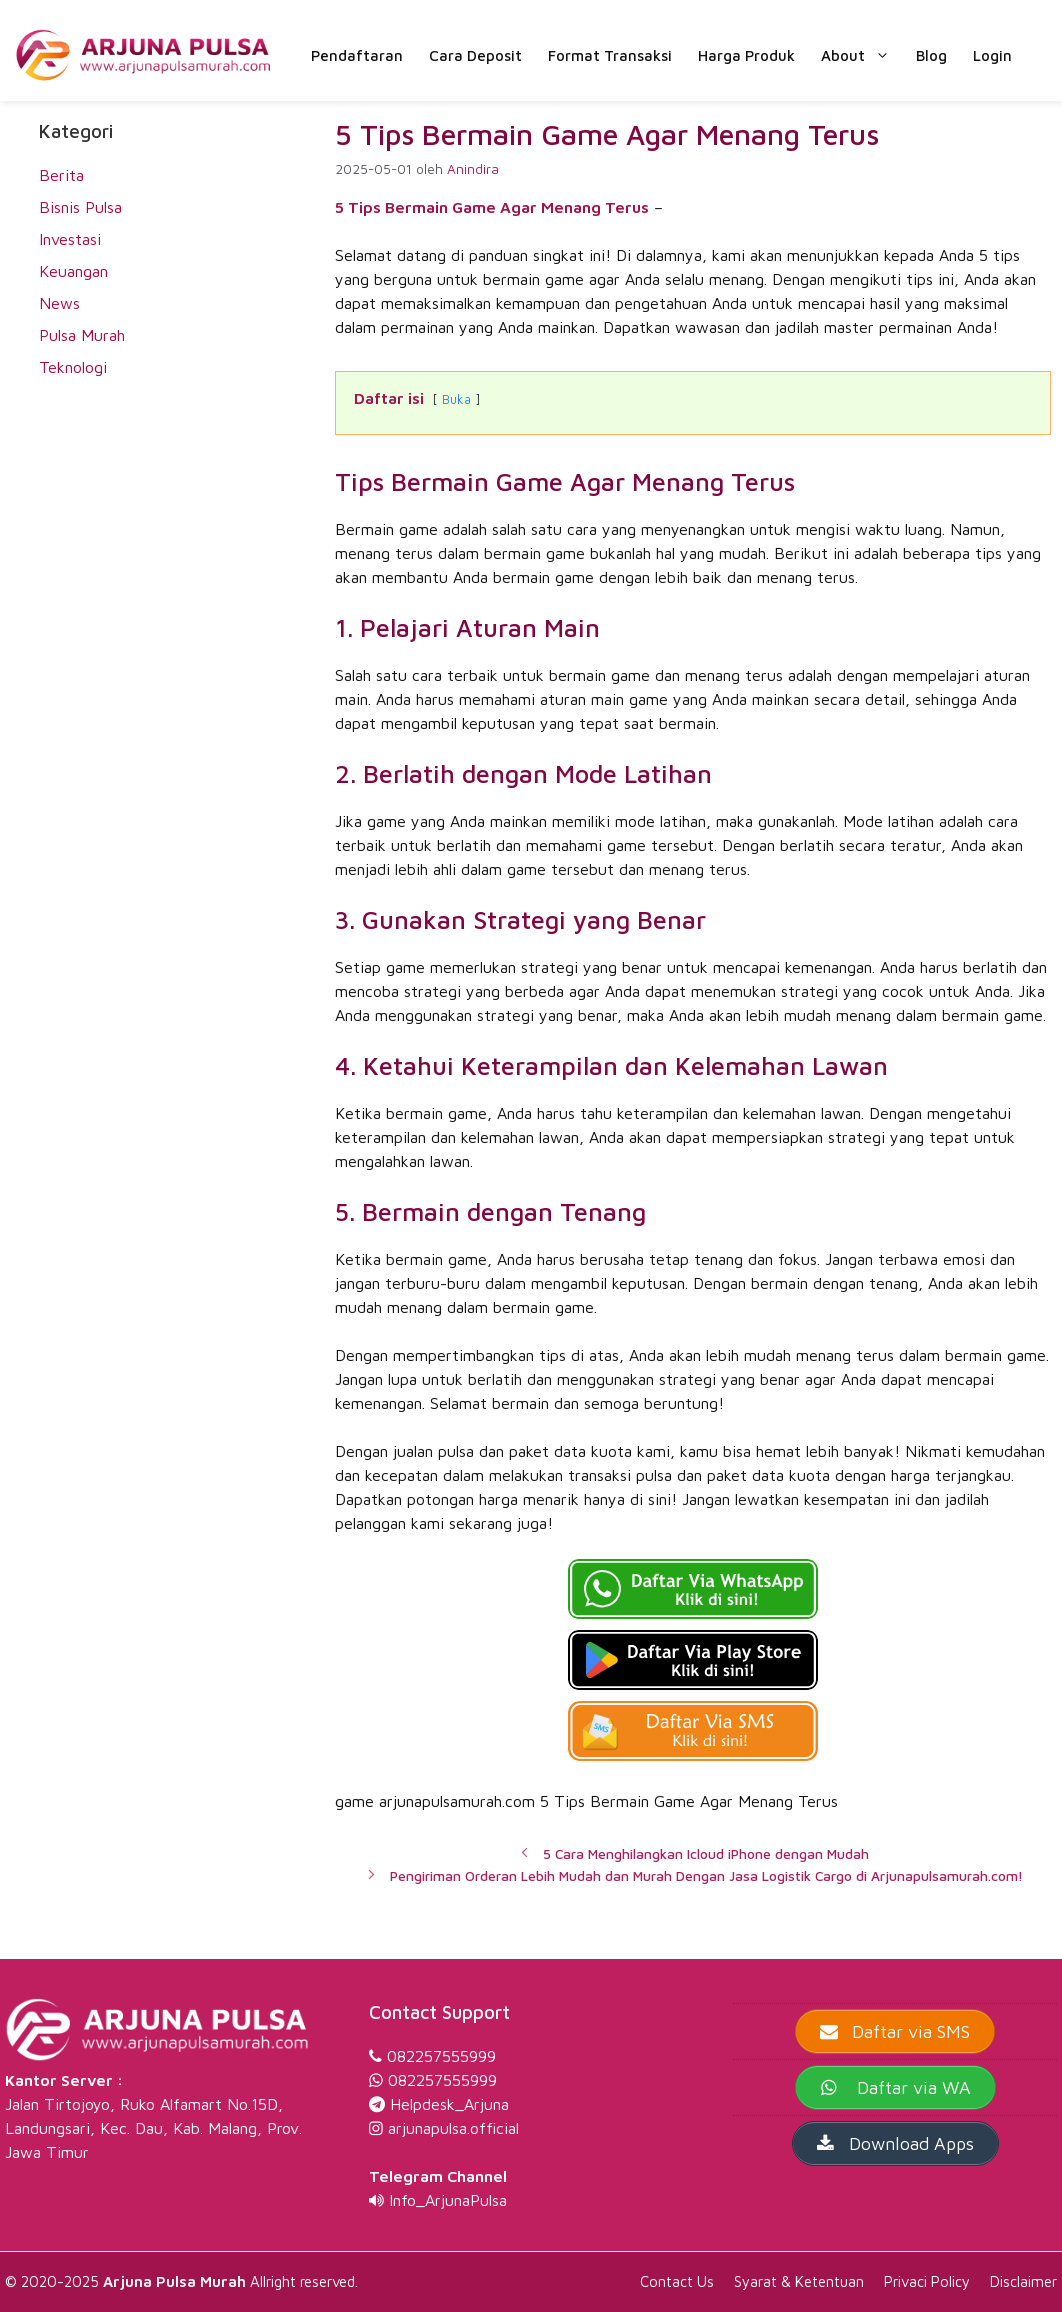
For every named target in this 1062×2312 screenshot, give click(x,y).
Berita (61, 175)
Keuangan (73, 271)
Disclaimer (1023, 2281)
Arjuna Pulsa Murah (174, 2281)
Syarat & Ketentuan (799, 2281)
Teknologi (73, 367)
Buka (456, 399)
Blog (931, 55)
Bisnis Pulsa (80, 207)
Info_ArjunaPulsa (448, 2200)
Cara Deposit (475, 55)
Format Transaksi (610, 55)
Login (992, 55)
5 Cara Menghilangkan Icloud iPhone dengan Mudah (706, 1854)
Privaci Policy (927, 2281)
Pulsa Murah (82, 335)
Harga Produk (746, 55)
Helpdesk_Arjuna (449, 2104)
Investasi (70, 239)
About (862, 55)
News (59, 303)
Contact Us (677, 2281)
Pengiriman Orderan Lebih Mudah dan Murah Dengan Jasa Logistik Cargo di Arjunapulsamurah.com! (706, 1876)
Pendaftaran (357, 55)
